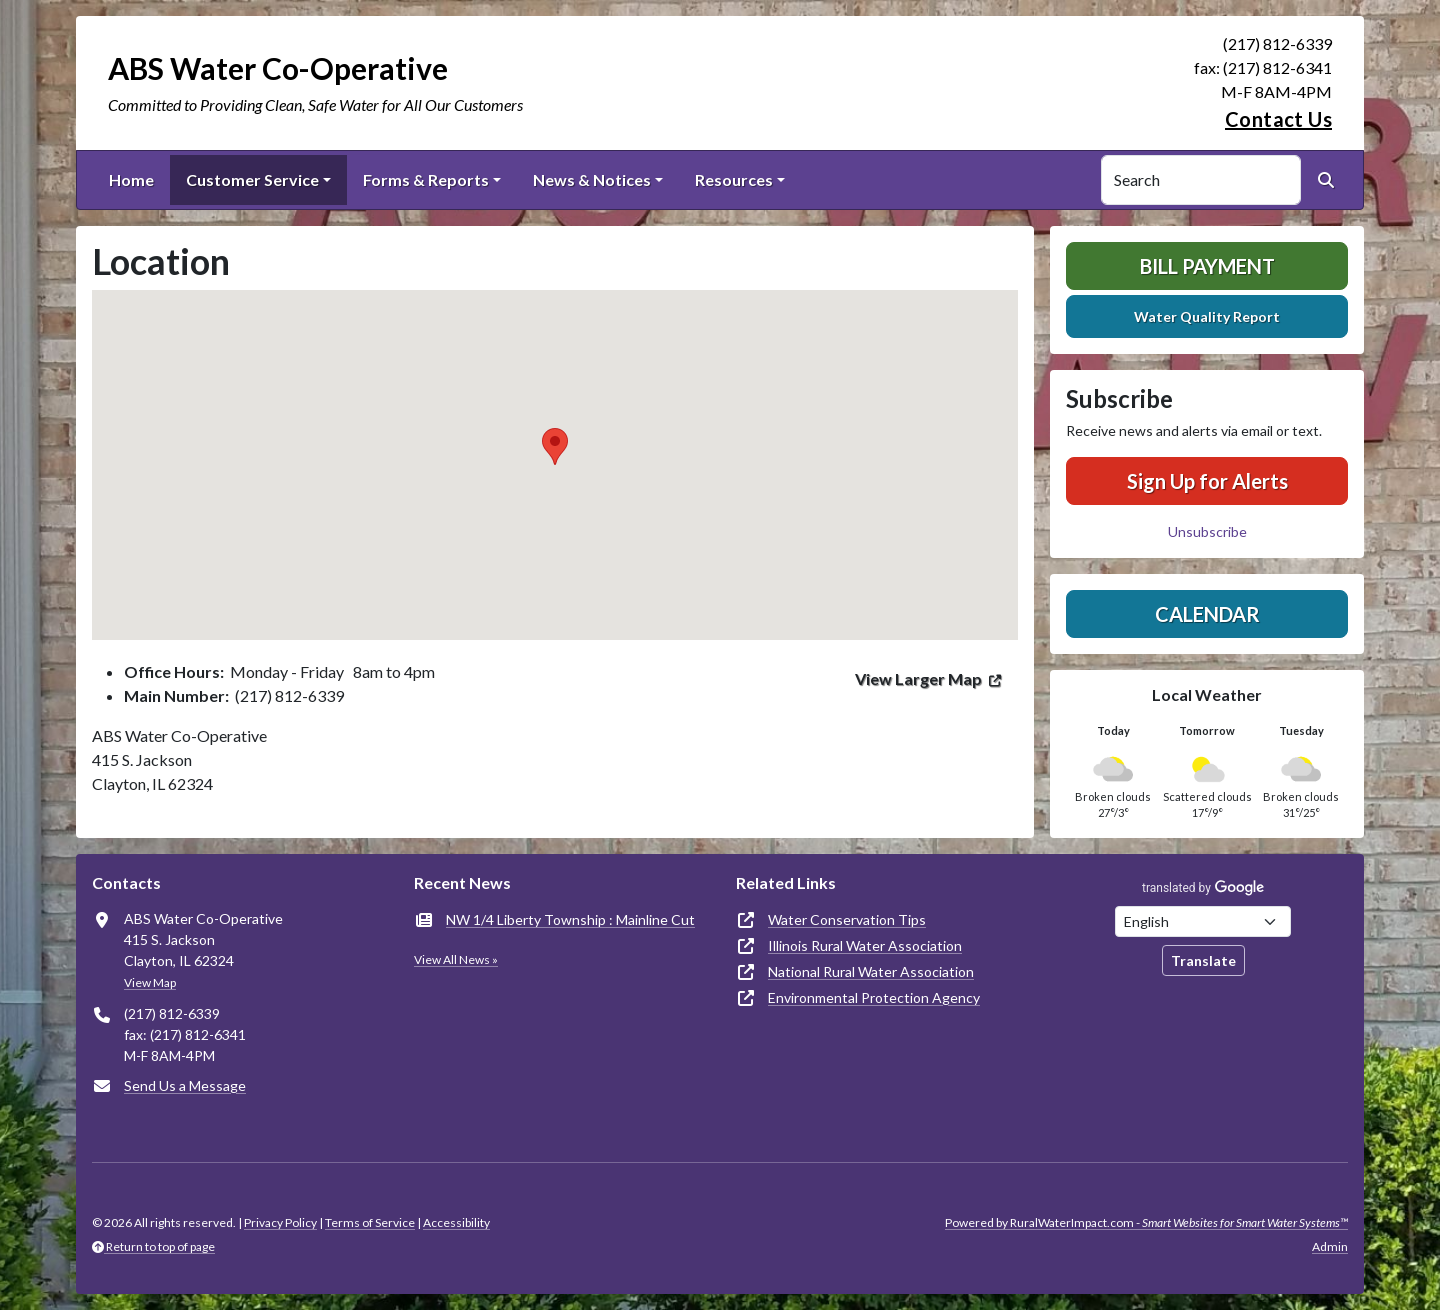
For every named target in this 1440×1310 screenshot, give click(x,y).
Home (131, 179)
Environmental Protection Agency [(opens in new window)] (874, 997)
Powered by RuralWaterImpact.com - (1146, 1222)
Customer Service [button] (252, 179)
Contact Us (1278, 119)
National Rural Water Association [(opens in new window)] (871, 971)
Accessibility (456, 1222)
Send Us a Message (185, 1085)
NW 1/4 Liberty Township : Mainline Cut (570, 919)
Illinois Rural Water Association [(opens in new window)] (865, 945)
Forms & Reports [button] (426, 179)
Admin (1330, 1246)
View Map (150, 982)
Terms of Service (370, 1222)
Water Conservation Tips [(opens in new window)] (847, 919)
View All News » (456, 959)
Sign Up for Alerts (1207, 481)
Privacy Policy (280, 1222)
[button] (555, 446)
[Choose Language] (1203, 921)
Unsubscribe (1207, 531)
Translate (1203, 960)
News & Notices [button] (592, 179)
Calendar (1207, 614)
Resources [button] (734, 179)
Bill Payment (1207, 266)
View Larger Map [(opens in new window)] (918, 678)
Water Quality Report (1207, 316)
